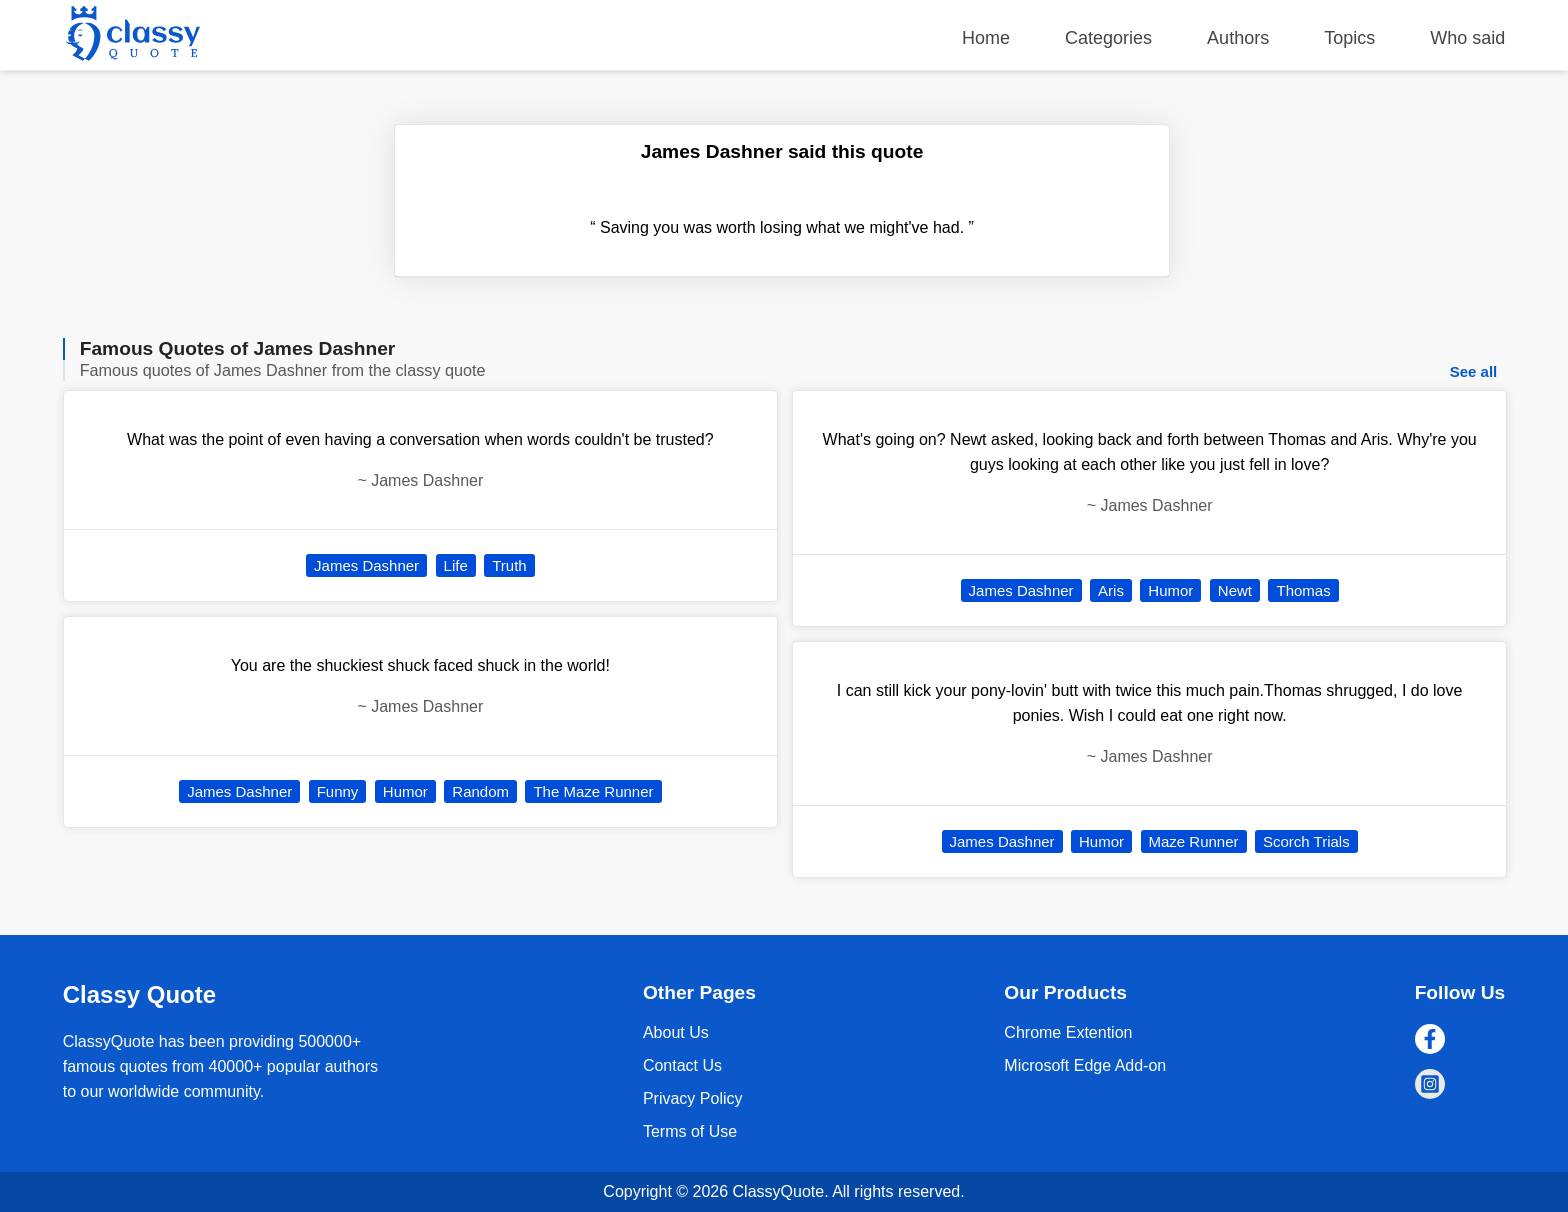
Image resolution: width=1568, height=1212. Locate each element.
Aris (1111, 590)
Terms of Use (690, 1131)
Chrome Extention (1068, 1032)
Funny (338, 791)
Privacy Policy (693, 1098)
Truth (509, 565)
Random (480, 791)
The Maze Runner (593, 791)
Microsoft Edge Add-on (1085, 1065)
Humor (405, 791)
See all (1474, 371)
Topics (1349, 38)
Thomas (1303, 590)
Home (986, 38)
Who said (1467, 38)
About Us (676, 1032)
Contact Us (682, 1065)
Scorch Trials (1306, 841)
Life (456, 565)
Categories (1108, 38)
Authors (1238, 38)
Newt (1235, 590)
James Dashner (366, 565)
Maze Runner (1194, 841)
